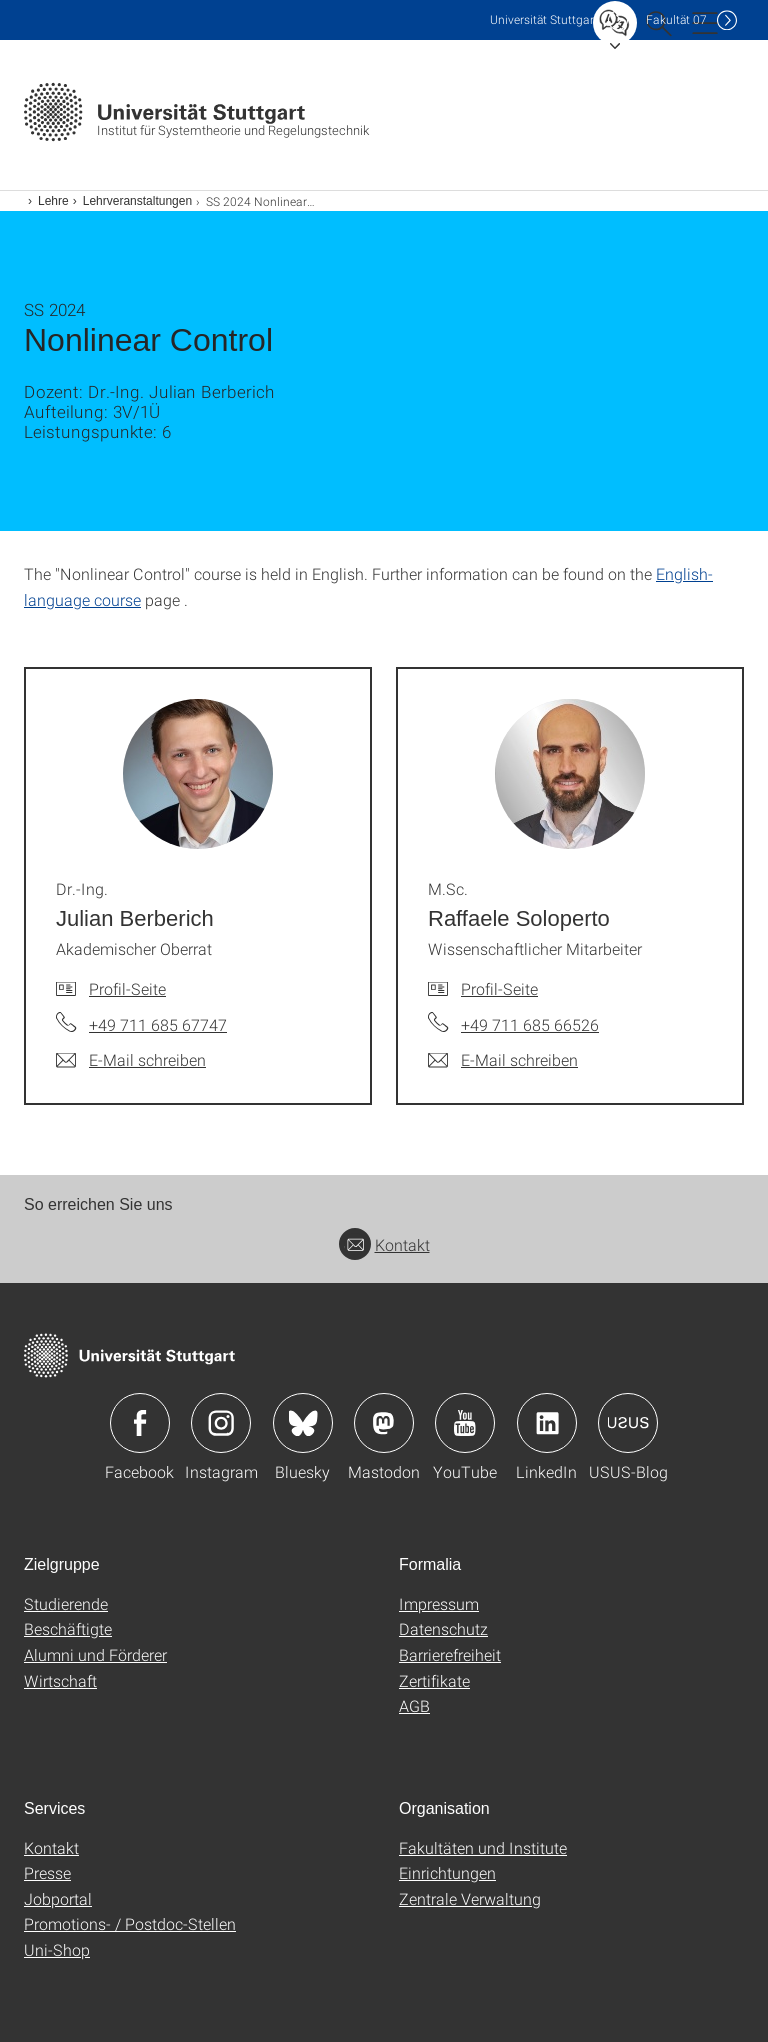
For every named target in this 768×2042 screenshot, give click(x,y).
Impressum (439, 1603)
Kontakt (384, 1244)
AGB (414, 1705)
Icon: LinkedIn (547, 1423)
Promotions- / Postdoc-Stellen (130, 1923)
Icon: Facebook (140, 1423)
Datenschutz (443, 1628)
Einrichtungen (447, 1872)
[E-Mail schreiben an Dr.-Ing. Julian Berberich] (131, 1060)
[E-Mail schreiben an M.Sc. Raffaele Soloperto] (503, 1060)
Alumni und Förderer (95, 1654)
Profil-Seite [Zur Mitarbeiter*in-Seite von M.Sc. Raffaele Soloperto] (499, 988)
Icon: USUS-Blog (628, 1423)
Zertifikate (434, 1680)
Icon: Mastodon (384, 1423)
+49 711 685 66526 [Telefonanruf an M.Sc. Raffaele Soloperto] (530, 1024)
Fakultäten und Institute (483, 1847)
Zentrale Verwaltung (470, 1898)
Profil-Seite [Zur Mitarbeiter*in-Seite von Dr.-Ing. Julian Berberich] (127, 988)
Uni (544, 19)
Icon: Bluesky (303, 1423)
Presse (47, 1872)
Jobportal (58, 1898)
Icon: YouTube (465, 1423)
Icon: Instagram (221, 1423)
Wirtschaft (60, 1680)
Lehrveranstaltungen (137, 201)
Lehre (53, 201)
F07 (676, 19)
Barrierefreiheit (450, 1654)
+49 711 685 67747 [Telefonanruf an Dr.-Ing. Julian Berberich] (158, 1024)
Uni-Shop (57, 1949)
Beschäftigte (68, 1628)
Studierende (66, 1603)
